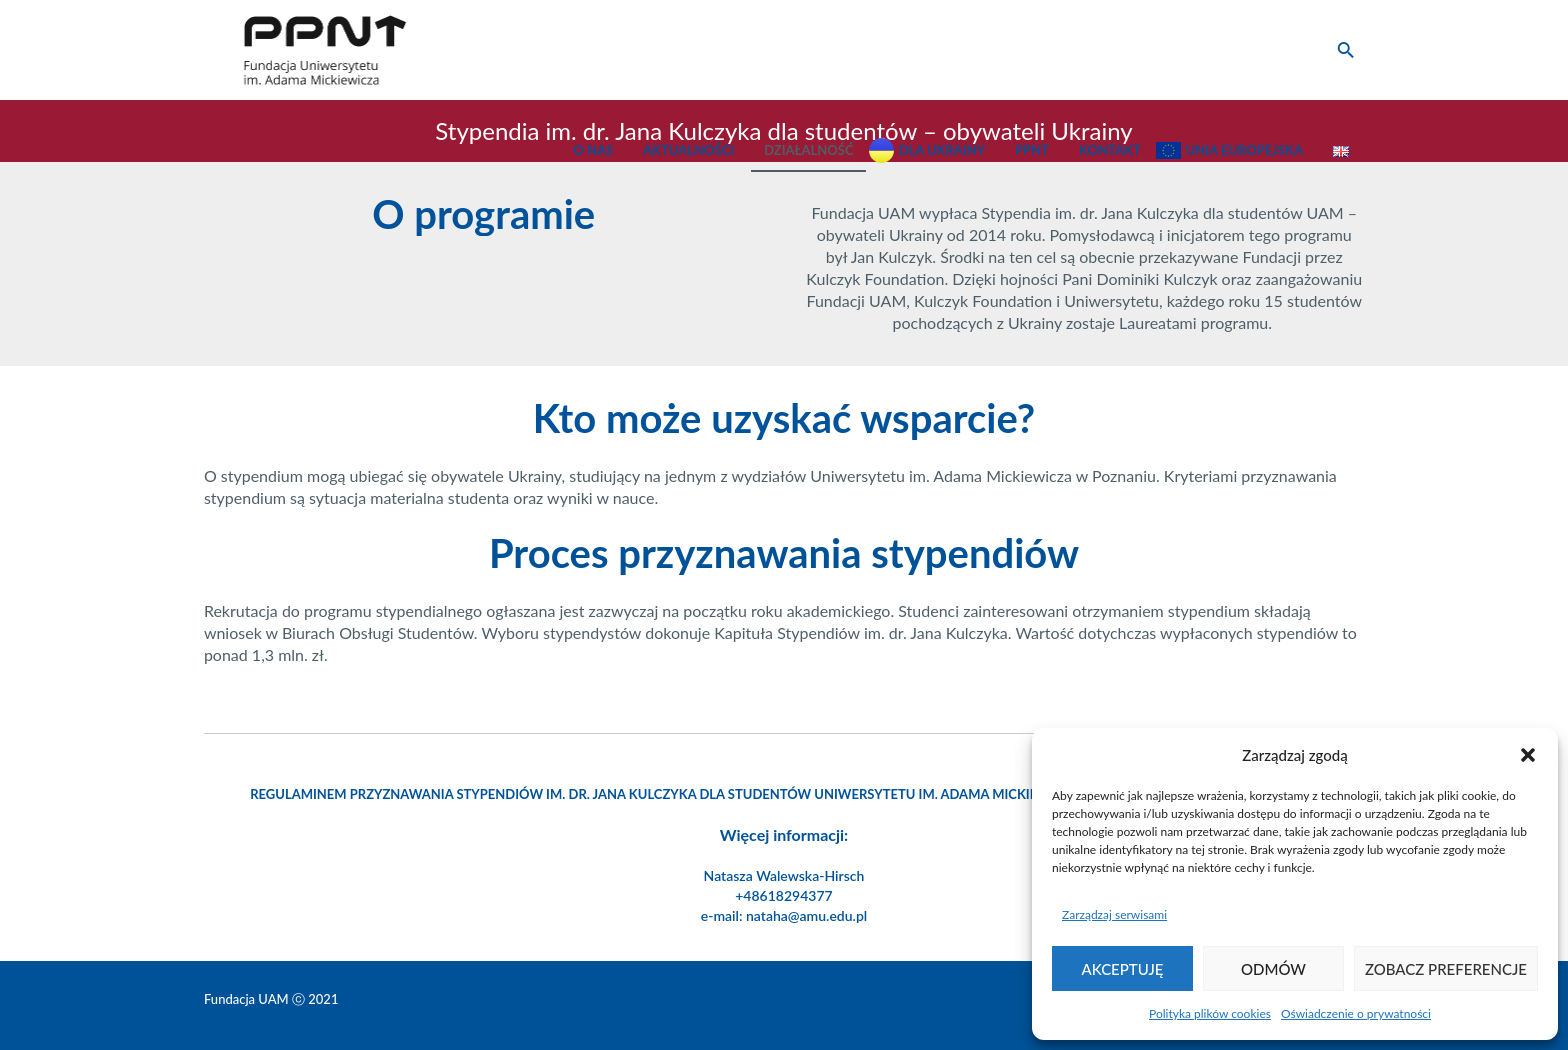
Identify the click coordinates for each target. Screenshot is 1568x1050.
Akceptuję (1123, 969)
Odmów (1273, 969)
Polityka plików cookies (1210, 1013)
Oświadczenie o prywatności (1356, 1013)
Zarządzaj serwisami (1114, 914)
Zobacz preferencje (1446, 969)
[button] (1528, 755)
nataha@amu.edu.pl (806, 915)
